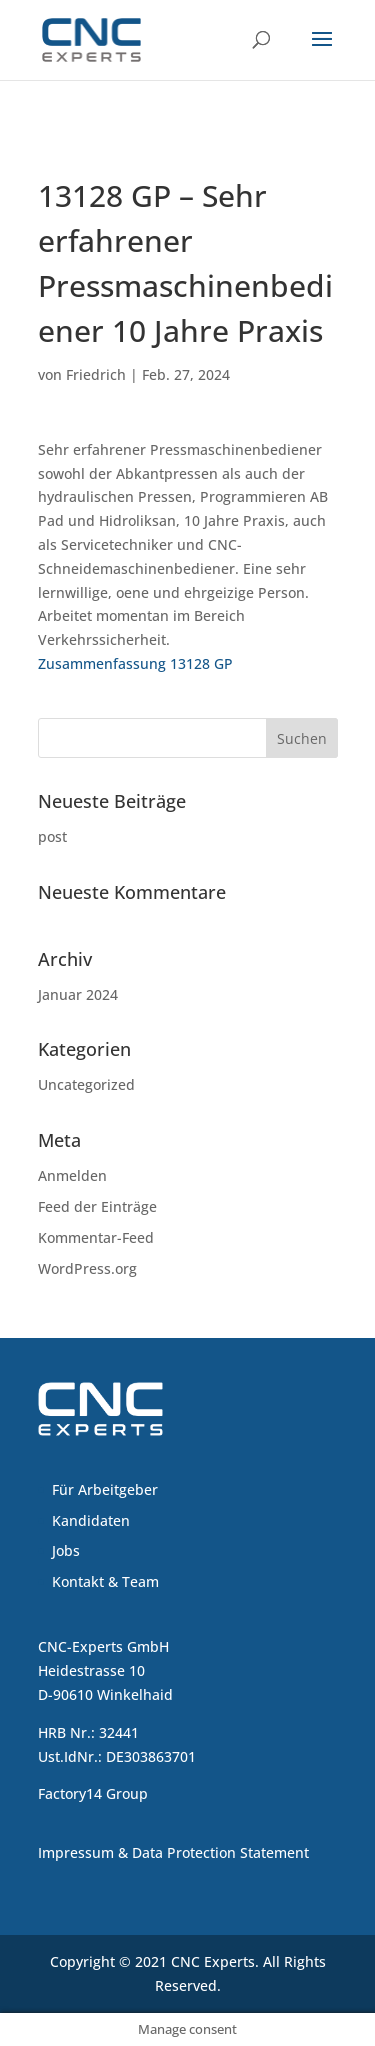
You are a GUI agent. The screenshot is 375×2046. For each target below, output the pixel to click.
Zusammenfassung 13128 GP (135, 663)
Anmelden (72, 1175)
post (52, 836)
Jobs (66, 1550)
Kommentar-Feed (96, 1237)
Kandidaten (91, 1520)
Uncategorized (86, 1084)
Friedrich (96, 374)
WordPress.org (87, 1268)
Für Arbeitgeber (105, 1489)
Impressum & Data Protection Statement (173, 1852)
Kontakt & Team (105, 1581)
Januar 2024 (78, 994)
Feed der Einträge (97, 1206)
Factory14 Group (93, 1793)
